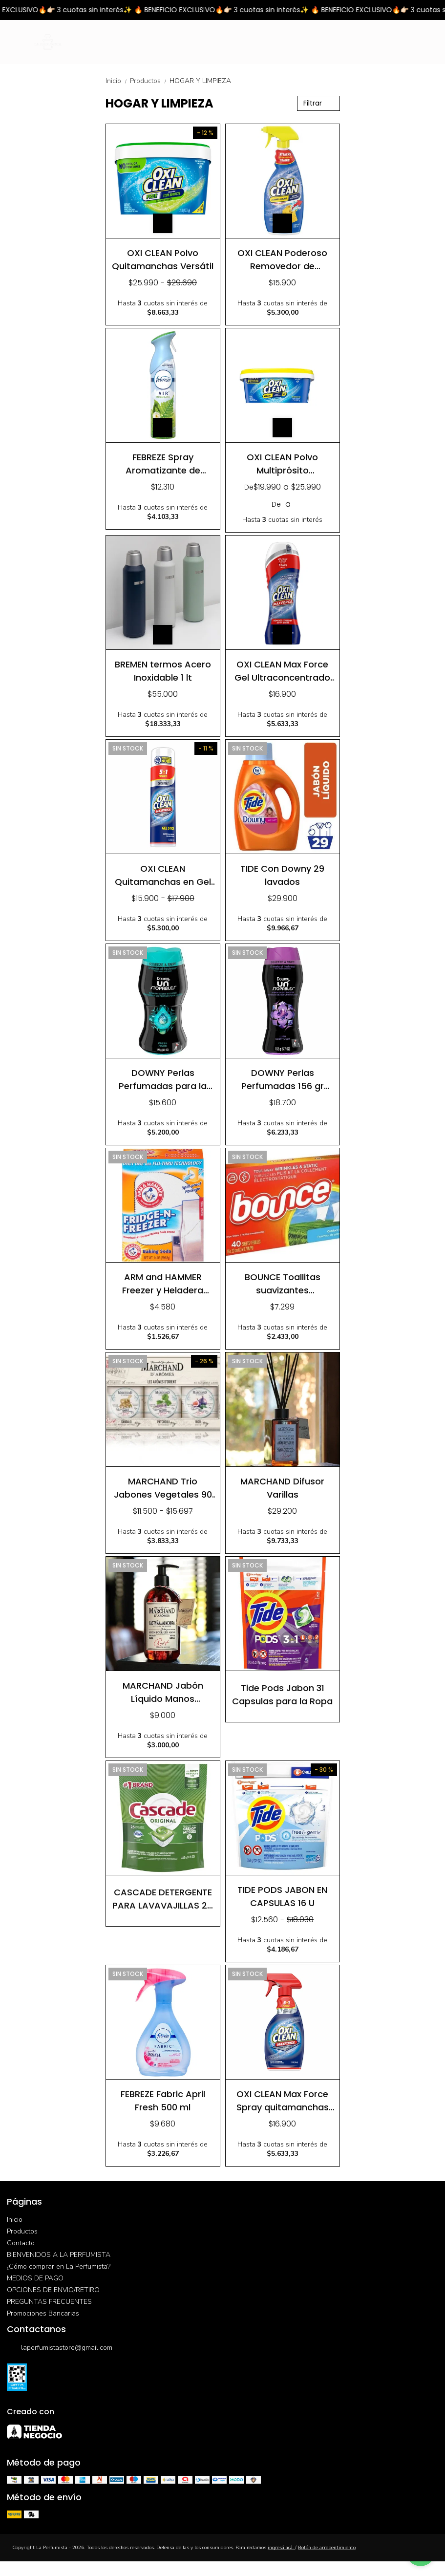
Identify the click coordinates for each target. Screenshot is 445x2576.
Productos (150, 81)
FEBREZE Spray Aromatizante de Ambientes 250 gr (163, 463)
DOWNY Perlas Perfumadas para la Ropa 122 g (163, 1079)
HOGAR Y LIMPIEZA (200, 81)
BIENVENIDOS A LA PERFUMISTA (58, 2254)
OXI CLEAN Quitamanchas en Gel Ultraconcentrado (163, 874)
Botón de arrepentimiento (327, 2547)
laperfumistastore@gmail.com (59, 2348)
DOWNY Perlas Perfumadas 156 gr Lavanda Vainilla (282, 1079)
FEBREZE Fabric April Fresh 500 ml (163, 2100)
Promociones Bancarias (43, 2313)
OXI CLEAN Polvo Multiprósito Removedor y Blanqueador (282, 463)
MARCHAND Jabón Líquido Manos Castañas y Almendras (162, 1691)
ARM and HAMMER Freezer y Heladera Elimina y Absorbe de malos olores (163, 1283)
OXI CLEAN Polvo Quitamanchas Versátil (162, 259)
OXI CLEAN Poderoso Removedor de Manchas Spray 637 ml (282, 259)
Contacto (21, 2243)
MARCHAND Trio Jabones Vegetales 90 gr (163, 1487)
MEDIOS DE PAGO (35, 2278)
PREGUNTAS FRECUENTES (49, 2301)
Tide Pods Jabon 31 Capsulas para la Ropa (282, 1694)
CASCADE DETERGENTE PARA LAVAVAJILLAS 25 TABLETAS (162, 1898)
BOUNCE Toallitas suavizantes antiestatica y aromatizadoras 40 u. (282, 1283)
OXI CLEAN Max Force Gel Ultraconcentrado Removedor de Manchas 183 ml (282, 670)
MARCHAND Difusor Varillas (282, 1487)
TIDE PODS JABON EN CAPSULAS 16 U (282, 1896)
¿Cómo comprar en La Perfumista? (58, 2266)
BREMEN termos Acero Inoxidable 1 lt (163, 670)
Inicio (118, 81)
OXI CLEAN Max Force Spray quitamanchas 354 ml (282, 2100)
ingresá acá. (281, 2547)
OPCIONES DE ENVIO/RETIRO (53, 2290)
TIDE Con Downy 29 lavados (282, 874)
